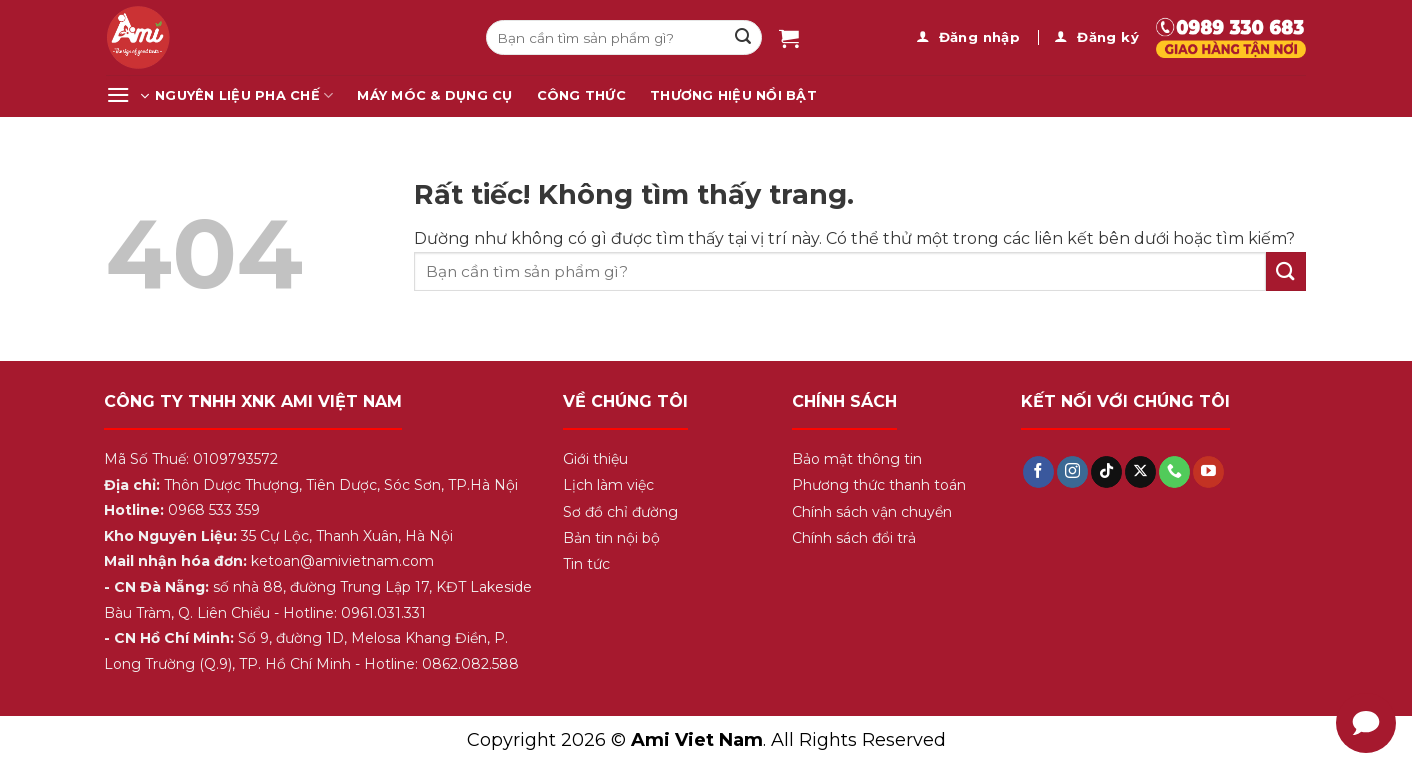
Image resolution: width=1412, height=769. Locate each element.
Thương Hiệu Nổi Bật (733, 95)
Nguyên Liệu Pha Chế (244, 95)
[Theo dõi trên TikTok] (1106, 472)
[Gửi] (743, 38)
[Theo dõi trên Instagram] (1072, 472)
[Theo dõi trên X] (1140, 472)
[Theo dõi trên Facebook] (1038, 472)
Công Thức (581, 95)
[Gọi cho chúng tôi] (1174, 472)
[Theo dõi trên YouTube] (1208, 472)
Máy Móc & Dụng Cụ (434, 95)
